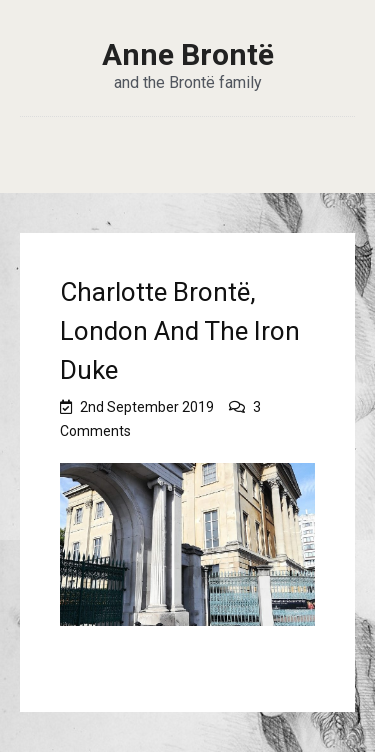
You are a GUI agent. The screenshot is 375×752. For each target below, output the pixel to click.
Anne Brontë (188, 55)
